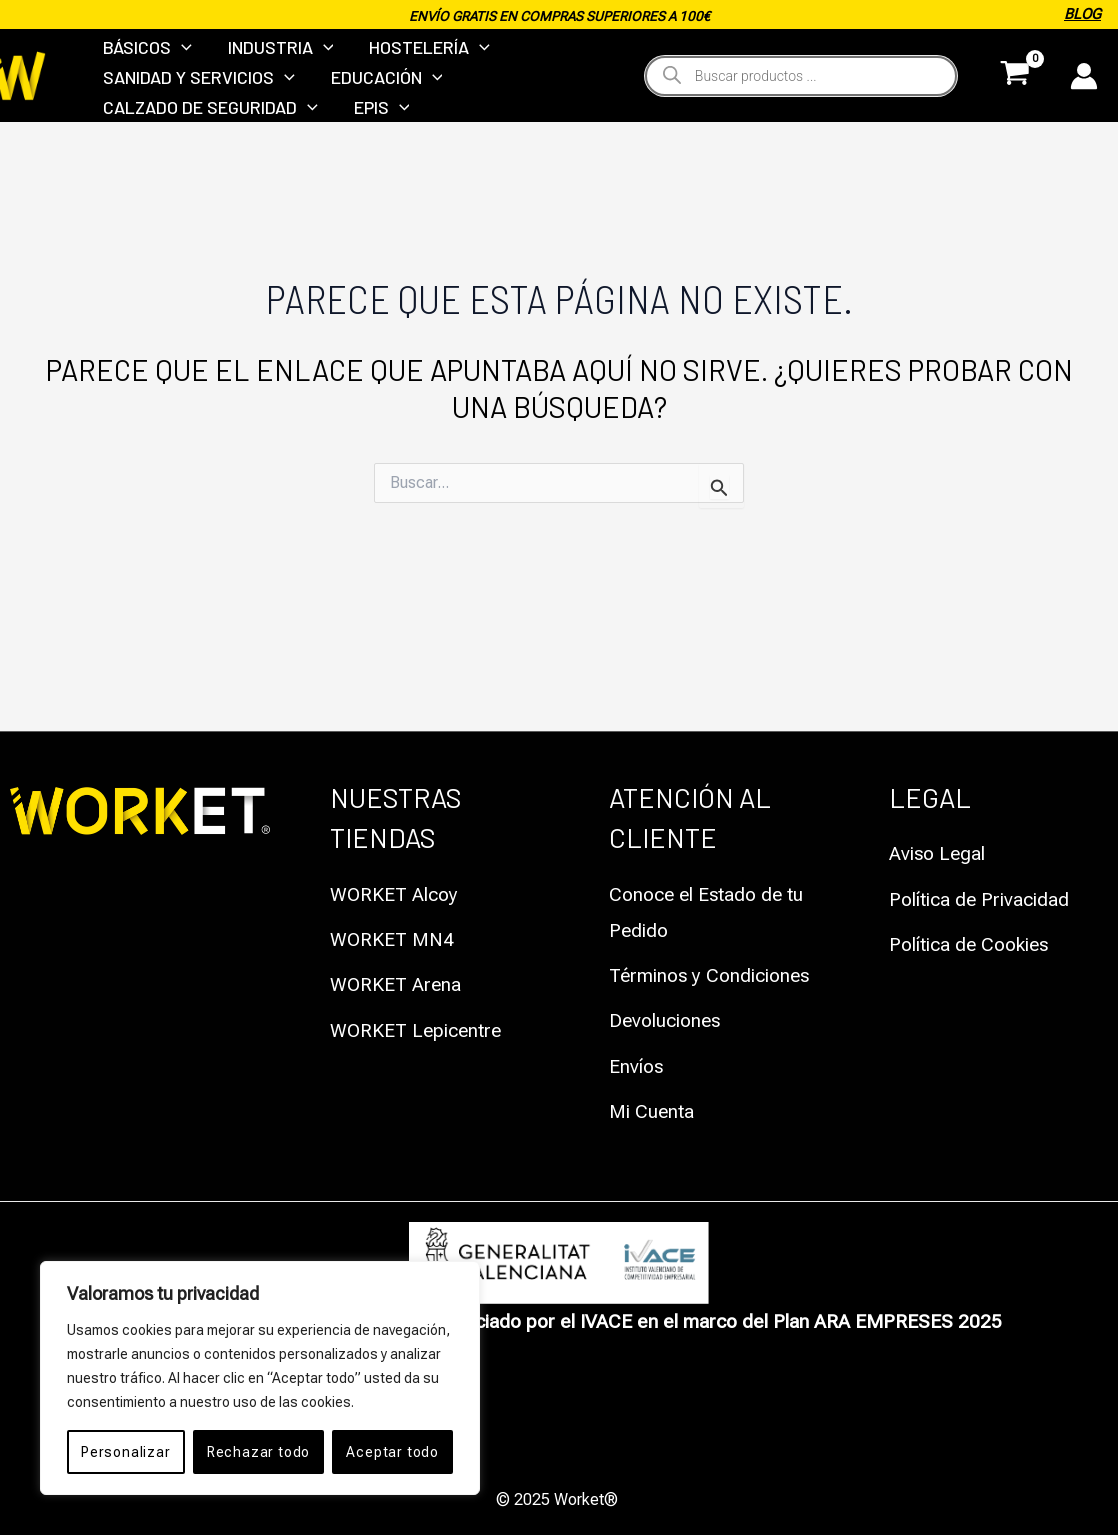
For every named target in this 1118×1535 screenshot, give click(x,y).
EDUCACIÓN (378, 114)
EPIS (373, 171)
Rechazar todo (258, 1452)
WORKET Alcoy (394, 896)
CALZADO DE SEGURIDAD (207, 171)
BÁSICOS (144, 58)
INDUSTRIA (272, 58)
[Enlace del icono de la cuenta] (1084, 114)
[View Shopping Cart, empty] (1015, 114)
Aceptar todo (392, 1452)
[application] (178, 57)
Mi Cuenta (652, 1110)
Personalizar (126, 1452)
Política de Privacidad (979, 900)
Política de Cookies (970, 945)
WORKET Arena (396, 985)
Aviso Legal (938, 855)
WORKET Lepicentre (417, 1030)
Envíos (636, 1065)
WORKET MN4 (392, 940)
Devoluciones (666, 1020)
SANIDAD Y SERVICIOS (196, 114)
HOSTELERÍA (415, 58)
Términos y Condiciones (711, 976)
